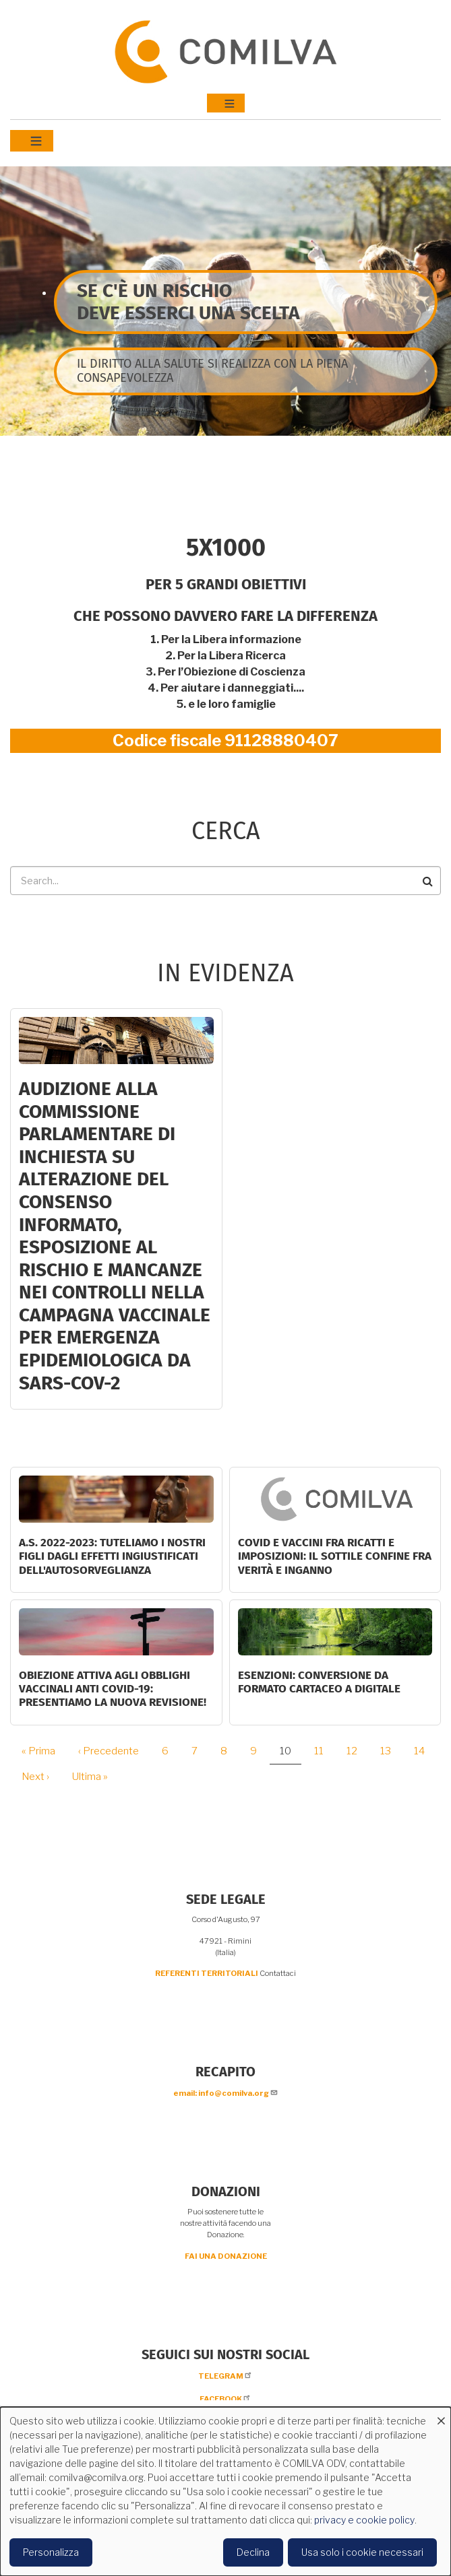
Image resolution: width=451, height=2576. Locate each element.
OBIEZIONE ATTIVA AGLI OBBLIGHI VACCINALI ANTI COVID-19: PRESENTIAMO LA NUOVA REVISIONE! (112, 1689)
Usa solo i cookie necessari (362, 2552)
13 (390, 1751)
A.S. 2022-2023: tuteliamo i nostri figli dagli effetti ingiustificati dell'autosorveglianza (112, 1556)
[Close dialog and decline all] (441, 2415)
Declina (253, 2552)
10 (290, 1754)
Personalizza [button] (51, 2552)
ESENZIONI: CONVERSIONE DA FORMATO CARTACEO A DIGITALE (319, 1682)
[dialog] (225, 2491)
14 (424, 1751)
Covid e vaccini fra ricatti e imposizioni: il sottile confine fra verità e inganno (334, 1556)
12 (357, 1751)
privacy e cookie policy (364, 2519)
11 (324, 1751)
